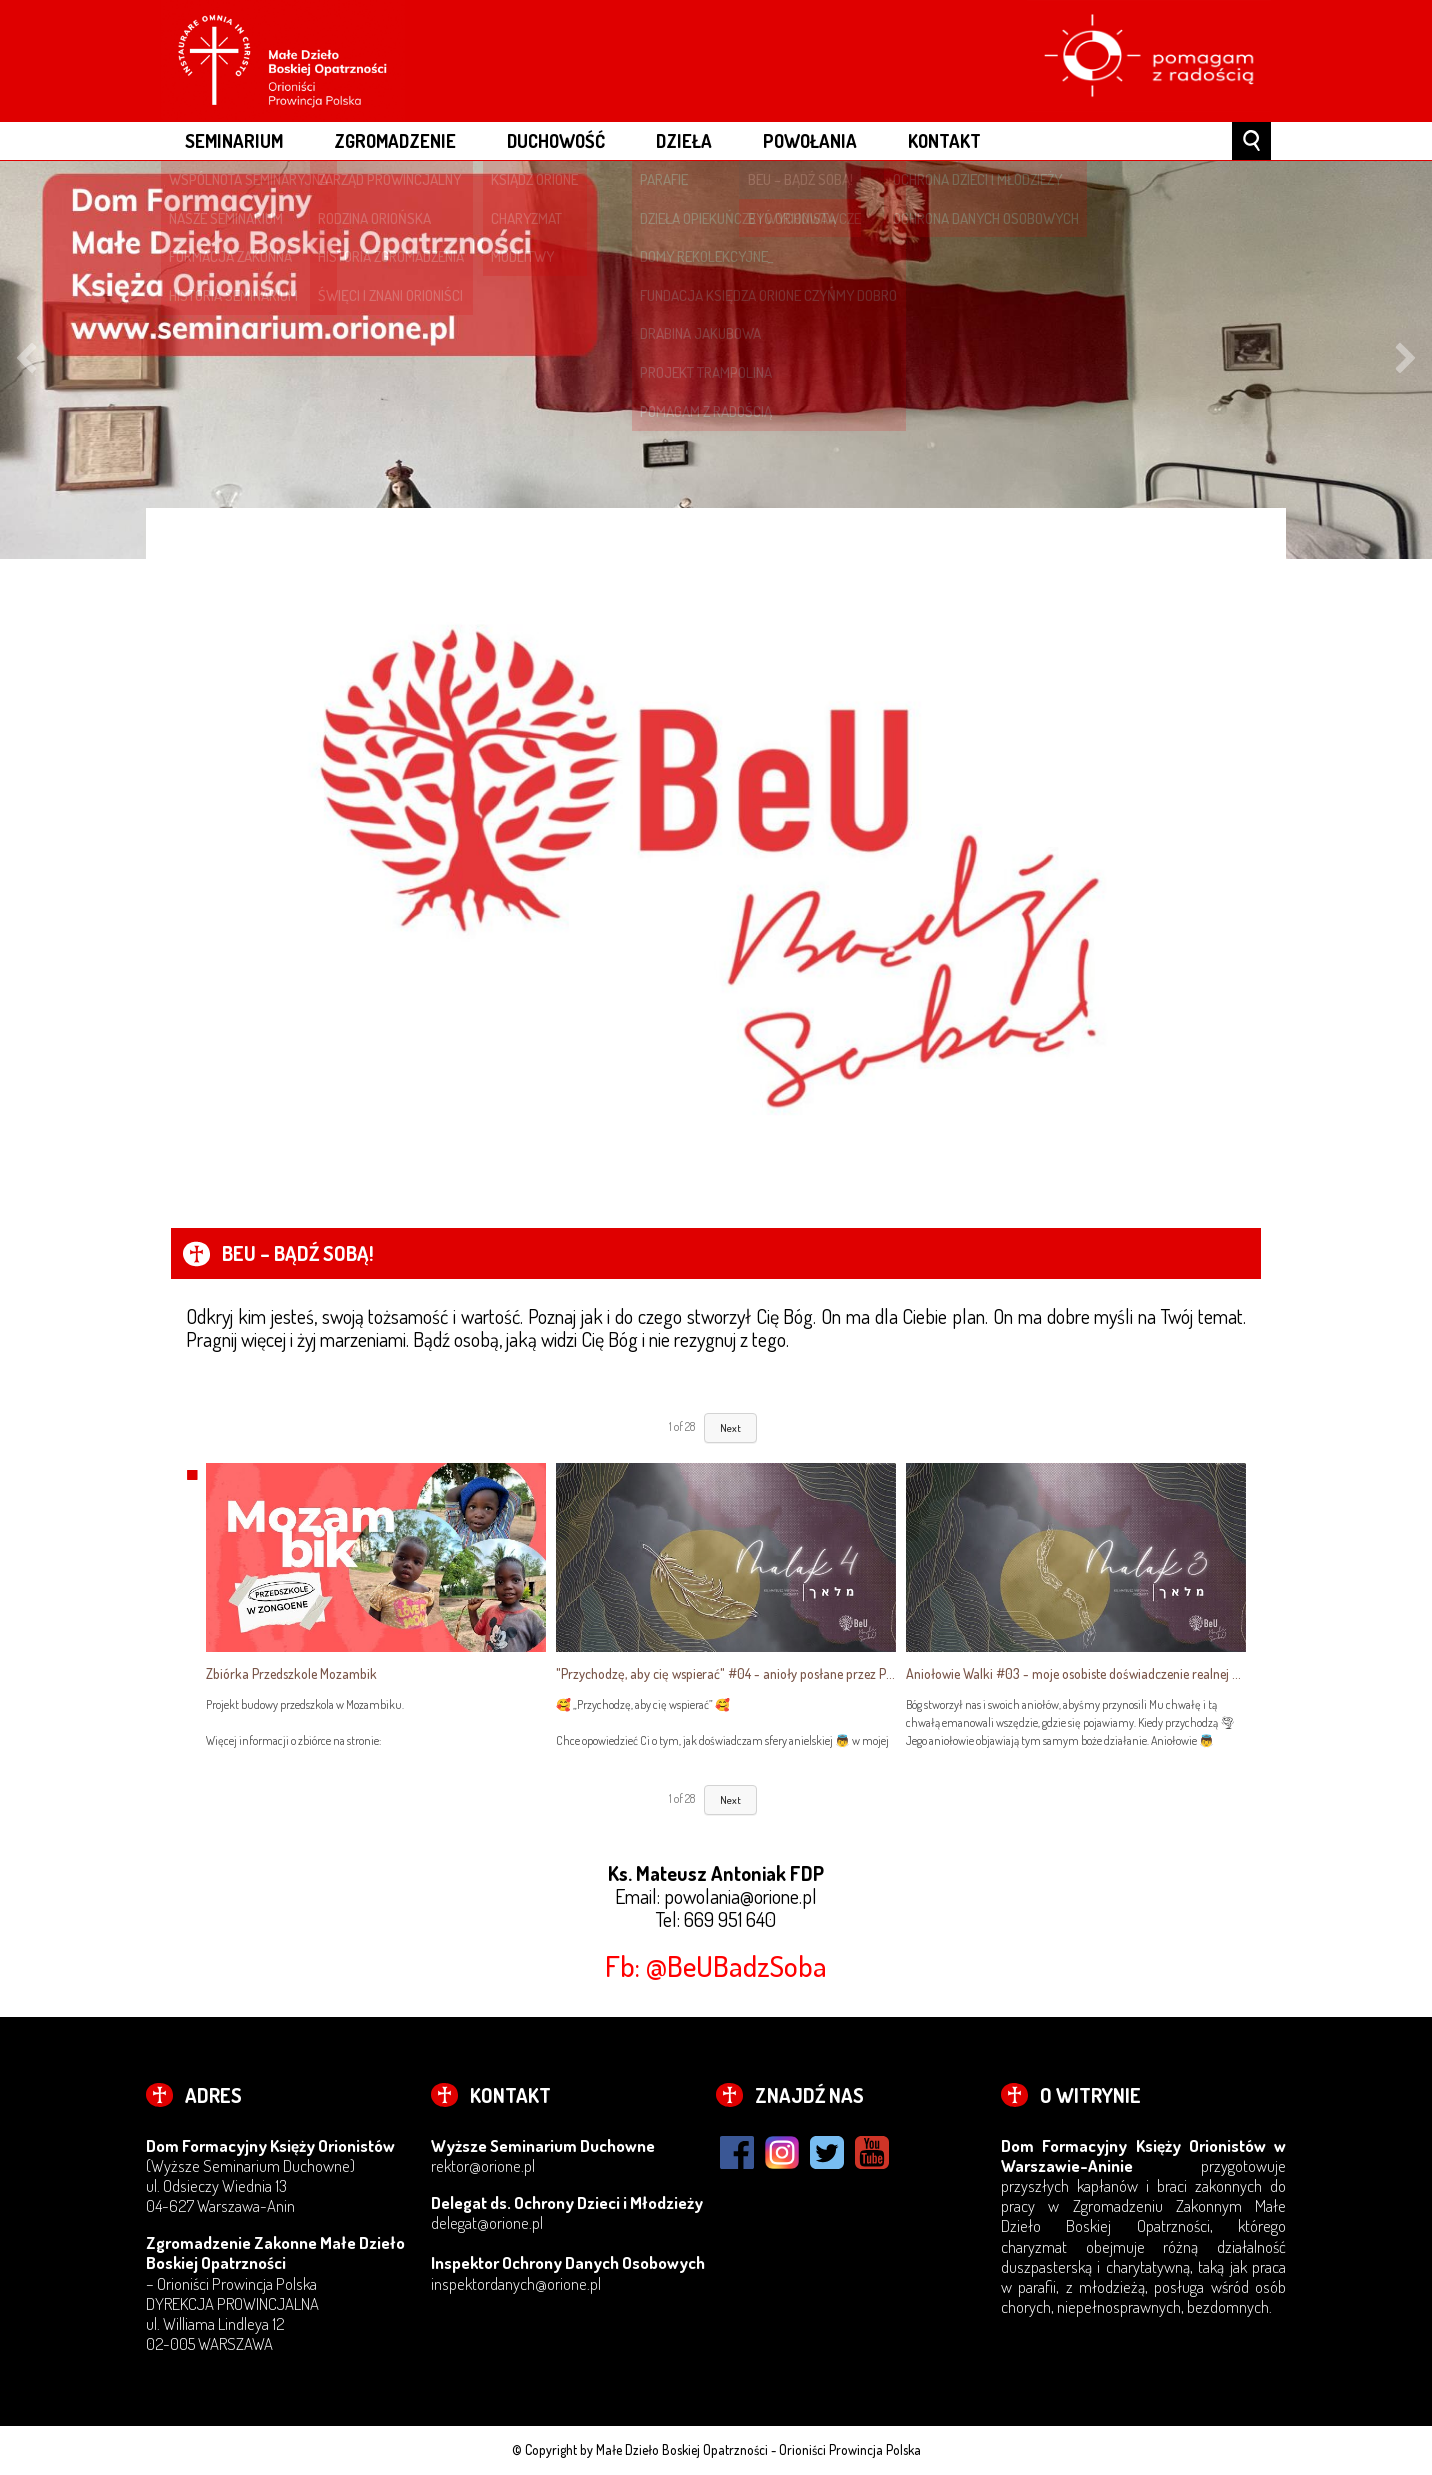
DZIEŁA (684, 140)
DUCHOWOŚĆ (556, 140)
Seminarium (234, 140)
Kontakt (944, 140)
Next (1406, 360)
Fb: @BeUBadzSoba (716, 1965)
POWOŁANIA (810, 140)
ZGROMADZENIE (395, 140)
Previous (26, 360)
